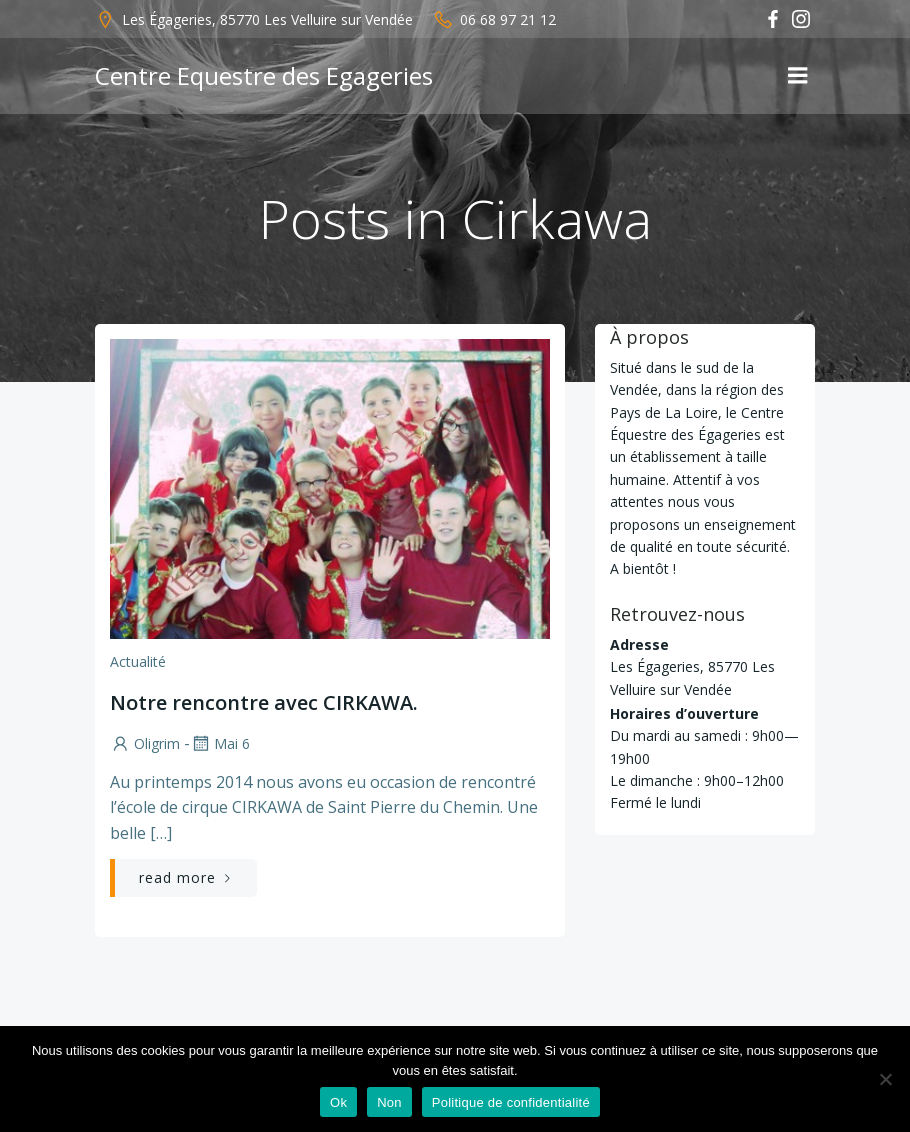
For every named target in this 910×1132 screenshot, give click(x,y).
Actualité (138, 661)
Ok (338, 1102)
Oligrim (145, 743)
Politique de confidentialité (511, 1102)
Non (389, 1102)
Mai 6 (220, 743)
